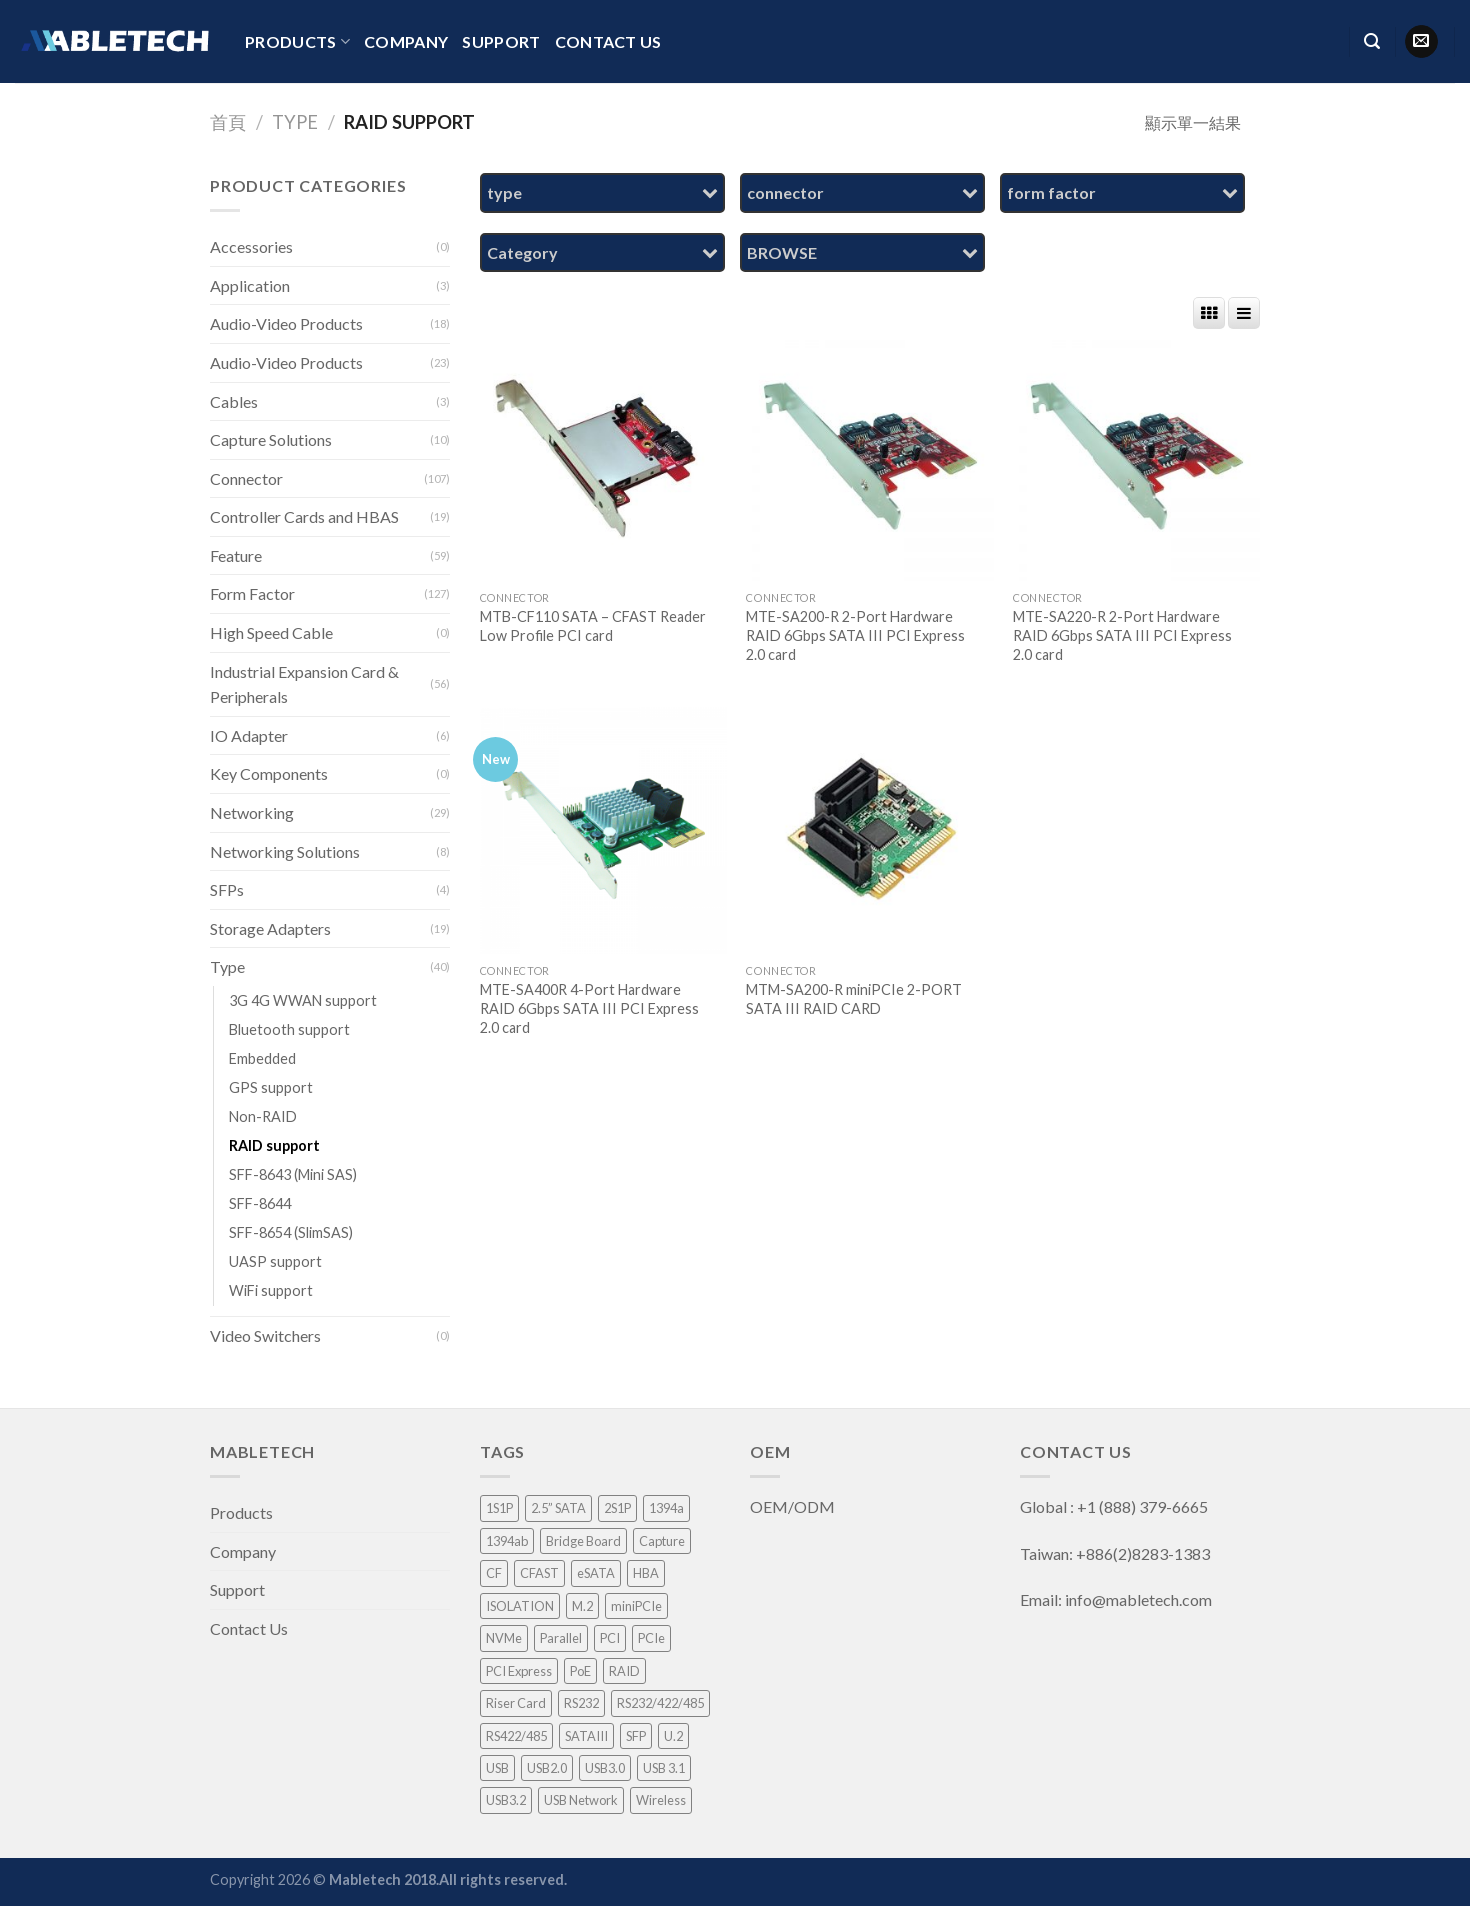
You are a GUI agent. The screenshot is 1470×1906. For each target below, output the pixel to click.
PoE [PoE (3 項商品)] (580, 1671)
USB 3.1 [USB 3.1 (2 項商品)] (664, 1768)
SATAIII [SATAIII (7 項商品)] (586, 1736)
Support (501, 41)
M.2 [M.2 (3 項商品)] (582, 1606)
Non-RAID (263, 1116)
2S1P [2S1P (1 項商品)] (617, 1508)
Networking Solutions (285, 851)
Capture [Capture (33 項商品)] (662, 1541)
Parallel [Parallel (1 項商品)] (561, 1638)
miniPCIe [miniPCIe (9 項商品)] (636, 1606)
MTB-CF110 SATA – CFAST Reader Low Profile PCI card (593, 626)
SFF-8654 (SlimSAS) (291, 1232)
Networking (252, 812)
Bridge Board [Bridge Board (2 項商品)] (583, 1541)
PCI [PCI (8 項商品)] (610, 1638)
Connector (246, 478)
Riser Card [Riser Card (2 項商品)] (516, 1703)
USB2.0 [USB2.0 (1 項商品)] (547, 1768)
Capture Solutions (271, 439)
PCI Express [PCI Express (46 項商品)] (519, 1671)
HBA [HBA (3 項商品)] (646, 1573)
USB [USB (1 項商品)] (497, 1768)
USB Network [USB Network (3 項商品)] (581, 1800)
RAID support (274, 1145)
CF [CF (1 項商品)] (494, 1573)
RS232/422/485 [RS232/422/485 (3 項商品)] (660, 1703)
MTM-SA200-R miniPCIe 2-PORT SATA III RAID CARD (854, 999)
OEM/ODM (794, 1506)
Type (295, 122)
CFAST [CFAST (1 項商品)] (539, 1573)
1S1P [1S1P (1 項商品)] (499, 1508)
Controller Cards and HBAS (304, 516)
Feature (236, 555)
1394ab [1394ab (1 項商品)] (507, 1541)
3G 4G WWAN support (303, 1000)
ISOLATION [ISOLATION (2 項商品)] (520, 1606)
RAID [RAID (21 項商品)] (624, 1671)
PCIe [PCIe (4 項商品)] (651, 1638)
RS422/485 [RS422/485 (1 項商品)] (516, 1736)
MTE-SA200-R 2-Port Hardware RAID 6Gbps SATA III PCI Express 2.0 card (855, 635)
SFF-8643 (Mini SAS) (293, 1174)
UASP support (275, 1261)
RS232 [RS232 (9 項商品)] (581, 1703)
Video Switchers (265, 1335)
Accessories (251, 246)
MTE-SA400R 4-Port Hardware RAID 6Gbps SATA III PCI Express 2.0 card (589, 1008)
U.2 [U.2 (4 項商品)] (673, 1736)
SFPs (227, 889)
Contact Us (608, 41)
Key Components (269, 773)
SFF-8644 (260, 1203)
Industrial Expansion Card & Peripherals (304, 684)
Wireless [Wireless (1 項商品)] (661, 1800)
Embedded (262, 1058)
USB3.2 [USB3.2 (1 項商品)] (506, 1800)
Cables (234, 401)
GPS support (271, 1087)
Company (406, 41)
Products (297, 42)
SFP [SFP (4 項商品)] (636, 1736)
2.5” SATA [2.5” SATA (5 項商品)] (558, 1508)
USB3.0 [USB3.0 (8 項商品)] (605, 1768)
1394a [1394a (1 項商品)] (666, 1508)
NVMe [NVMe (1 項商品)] (504, 1638)
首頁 (228, 122)
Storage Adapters (270, 928)
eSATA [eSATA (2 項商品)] (596, 1573)
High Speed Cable (271, 632)
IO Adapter (249, 735)
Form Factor (252, 593)
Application (250, 285)
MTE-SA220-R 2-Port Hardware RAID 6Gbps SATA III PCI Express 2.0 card (1122, 635)
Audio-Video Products (286, 323)
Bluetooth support (289, 1029)
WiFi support (271, 1290)
